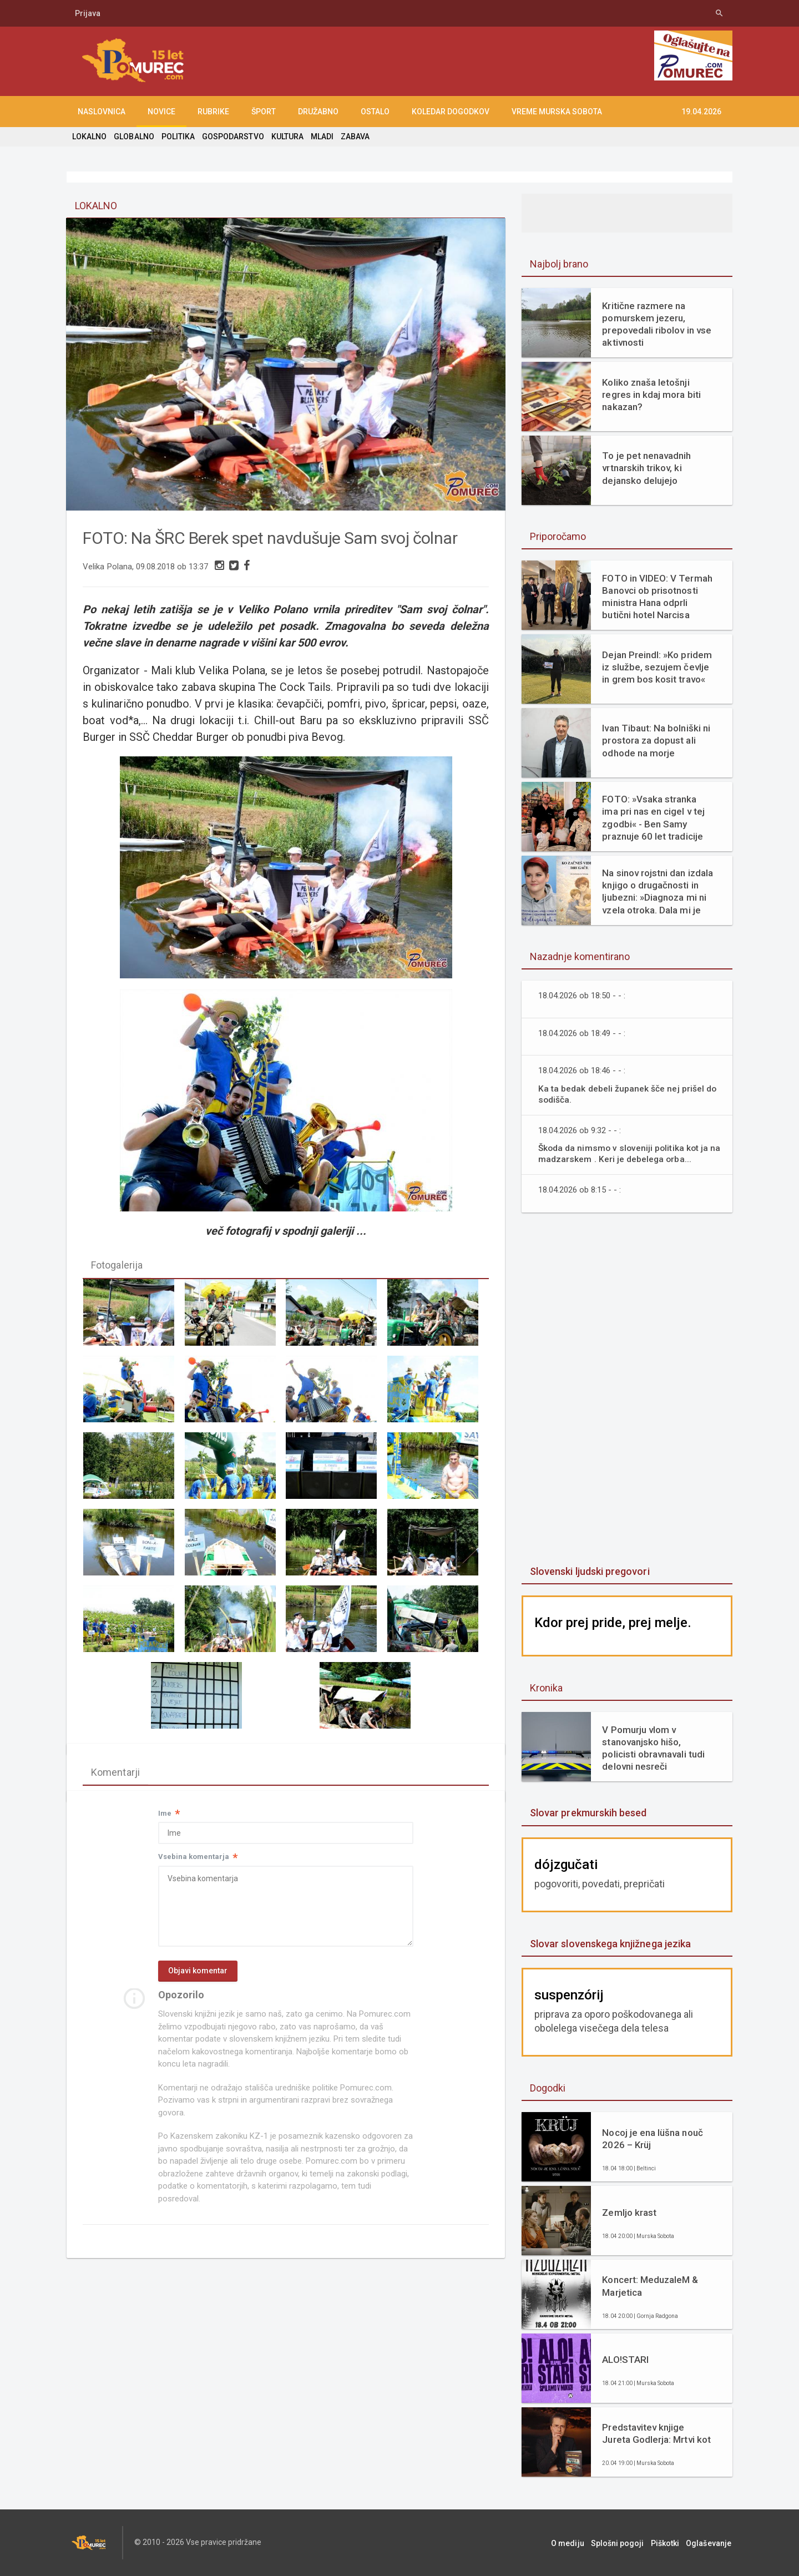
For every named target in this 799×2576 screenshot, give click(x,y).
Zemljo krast (629, 2212)
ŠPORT (263, 111)
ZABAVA (354, 136)
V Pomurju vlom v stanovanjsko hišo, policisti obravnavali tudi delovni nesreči (653, 1748)
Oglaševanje (709, 2542)
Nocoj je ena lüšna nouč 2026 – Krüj (652, 2138)
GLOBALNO (134, 136)
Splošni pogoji (621, 2542)
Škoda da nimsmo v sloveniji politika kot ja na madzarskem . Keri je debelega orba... (624, 1153)
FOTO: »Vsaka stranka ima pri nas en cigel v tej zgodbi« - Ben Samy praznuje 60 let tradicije (653, 817)
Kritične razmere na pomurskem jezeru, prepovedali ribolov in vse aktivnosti (656, 324)
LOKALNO (89, 136)
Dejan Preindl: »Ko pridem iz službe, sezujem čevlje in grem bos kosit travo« (656, 667)
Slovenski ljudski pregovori (589, 1571)
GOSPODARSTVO (232, 136)
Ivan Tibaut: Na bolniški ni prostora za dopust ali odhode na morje (655, 740)
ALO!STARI (625, 2359)
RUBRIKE (213, 111)
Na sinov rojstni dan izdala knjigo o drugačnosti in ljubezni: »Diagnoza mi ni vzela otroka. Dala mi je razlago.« (657, 891)
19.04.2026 (701, 111)
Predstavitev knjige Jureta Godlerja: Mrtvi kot (656, 2433)
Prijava (87, 13)
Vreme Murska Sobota (557, 111)
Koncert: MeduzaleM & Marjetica (649, 2285)
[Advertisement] (627, 1390)
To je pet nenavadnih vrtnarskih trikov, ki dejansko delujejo (646, 468)
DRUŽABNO (318, 111)
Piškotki (668, 2542)
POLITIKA (177, 136)
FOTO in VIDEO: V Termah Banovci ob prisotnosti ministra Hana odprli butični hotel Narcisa (656, 596)
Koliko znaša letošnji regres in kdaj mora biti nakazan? (651, 394)
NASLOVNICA (101, 111)
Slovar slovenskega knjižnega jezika (610, 1943)
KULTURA (286, 136)
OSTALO (375, 111)
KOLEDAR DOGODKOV (450, 111)
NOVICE (161, 111)
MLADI (321, 136)
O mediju (573, 2542)
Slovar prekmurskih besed (588, 1813)
